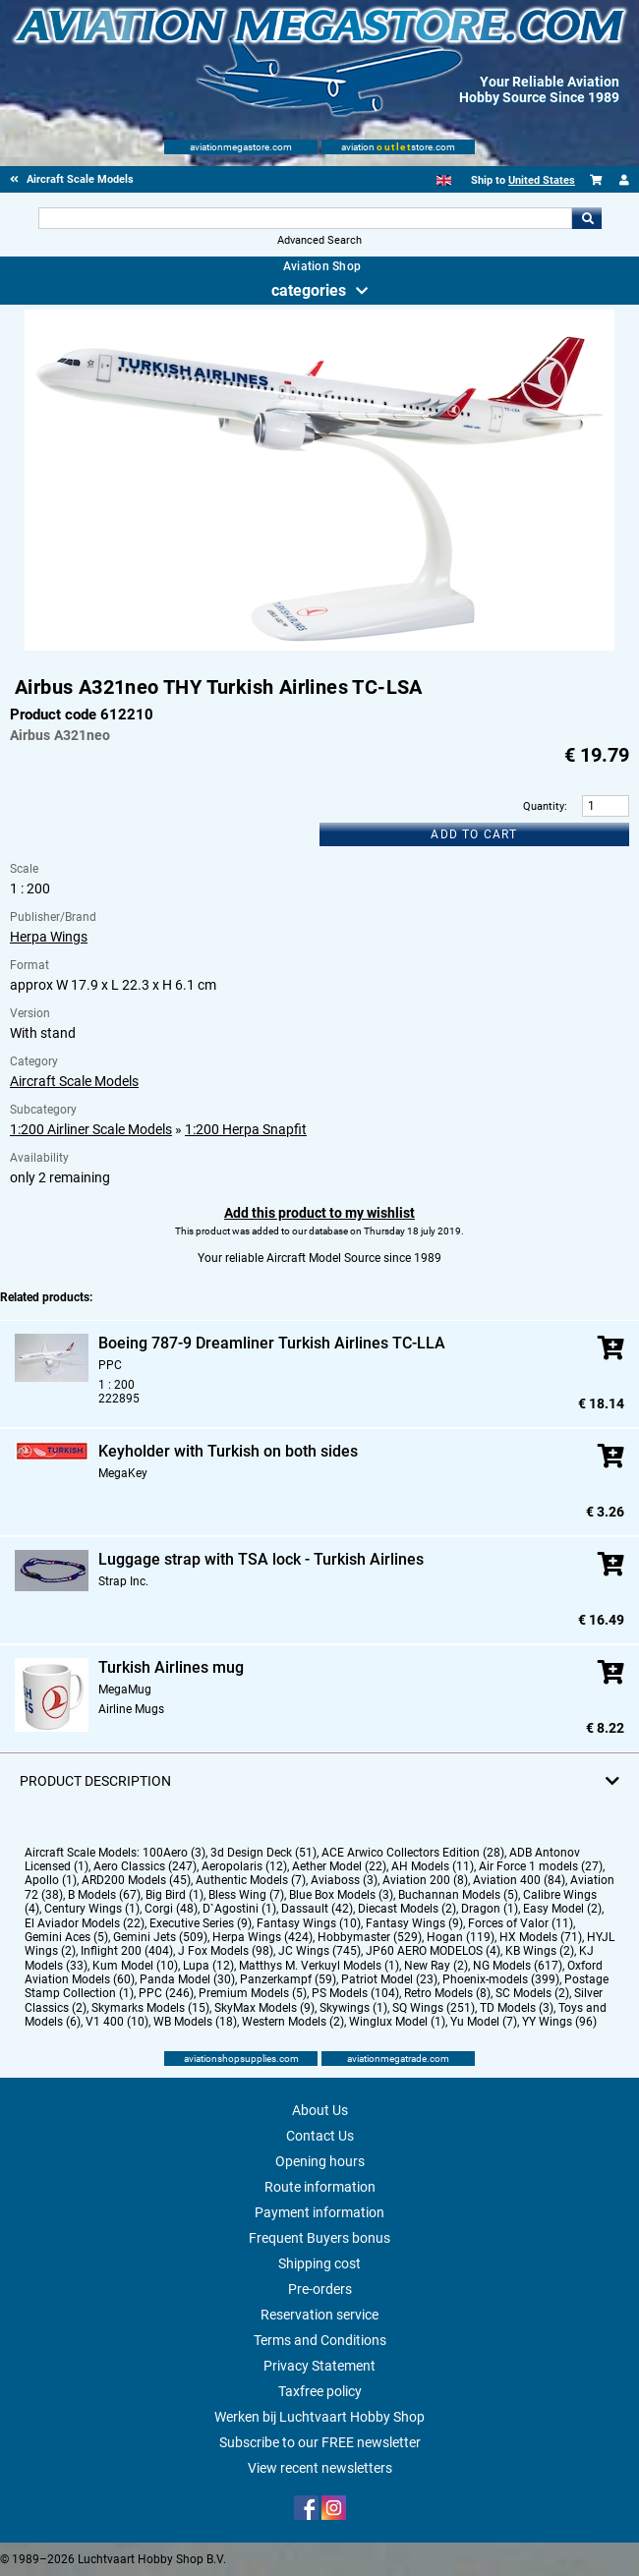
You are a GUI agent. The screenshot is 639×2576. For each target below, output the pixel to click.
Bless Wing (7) (246, 1895)
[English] (443, 180)
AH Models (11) (432, 1866)
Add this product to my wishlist (319, 1213)
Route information (320, 2187)
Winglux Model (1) (397, 2022)
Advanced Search (319, 240)
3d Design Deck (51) (263, 1853)
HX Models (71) (540, 1937)
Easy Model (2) (562, 1909)
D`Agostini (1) (239, 1909)
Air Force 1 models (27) (541, 1866)
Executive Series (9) (200, 1923)
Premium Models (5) (253, 1993)
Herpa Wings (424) (262, 1937)
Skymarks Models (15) (150, 2008)
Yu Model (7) (483, 2022)
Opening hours (320, 2161)
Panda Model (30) (187, 1979)
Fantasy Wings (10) (309, 1923)
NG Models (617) (517, 1966)
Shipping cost (319, 2263)
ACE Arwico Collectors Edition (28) (412, 1853)
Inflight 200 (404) (127, 1951)
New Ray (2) (436, 1966)
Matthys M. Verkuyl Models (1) (319, 1966)
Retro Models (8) (447, 1993)
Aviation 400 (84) (519, 1880)
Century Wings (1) (92, 1909)
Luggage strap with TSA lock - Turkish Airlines (261, 1559)
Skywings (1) (353, 2008)
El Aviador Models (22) (85, 1923)
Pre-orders (320, 2289)
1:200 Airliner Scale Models (91, 1129)
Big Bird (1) (174, 1895)
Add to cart (474, 834)
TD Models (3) (516, 2008)
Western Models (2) (293, 2022)
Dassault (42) (317, 1909)
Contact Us (320, 2136)
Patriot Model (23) (389, 1979)
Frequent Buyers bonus (319, 2238)
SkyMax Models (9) (264, 2008)
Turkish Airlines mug (171, 1667)
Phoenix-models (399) (500, 1979)
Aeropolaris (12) (244, 1866)
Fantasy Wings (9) (414, 1923)
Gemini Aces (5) (66, 1937)
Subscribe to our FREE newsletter (320, 2442)
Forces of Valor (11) (520, 1923)
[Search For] (305, 218)
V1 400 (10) (117, 2022)
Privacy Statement (319, 2366)
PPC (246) (166, 1993)
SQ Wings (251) (433, 2008)
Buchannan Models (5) (458, 1895)
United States (541, 180)
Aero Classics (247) (145, 1866)
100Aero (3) (174, 1853)
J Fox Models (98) (225, 1951)
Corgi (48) (171, 1909)
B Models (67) (104, 1895)
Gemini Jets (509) (160, 1937)
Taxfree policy (320, 2391)
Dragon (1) (489, 1909)
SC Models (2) (532, 1993)
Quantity (543, 806)
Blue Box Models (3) (341, 1895)
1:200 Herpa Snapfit (246, 1129)
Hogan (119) (460, 1937)
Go (587, 218)
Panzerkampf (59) (288, 1979)
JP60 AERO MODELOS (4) (433, 1951)
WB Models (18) (195, 2022)
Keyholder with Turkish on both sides (228, 1451)
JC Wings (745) (319, 1951)
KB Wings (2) (539, 1951)
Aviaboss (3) (344, 1880)
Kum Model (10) (135, 1966)
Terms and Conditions (320, 2340)
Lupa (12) (208, 1966)
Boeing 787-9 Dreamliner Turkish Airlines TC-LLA (271, 1343)
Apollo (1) (51, 1880)
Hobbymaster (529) (370, 1937)
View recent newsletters (320, 2468)
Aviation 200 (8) (425, 1880)
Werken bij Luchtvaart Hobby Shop (319, 2417)
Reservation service (319, 2314)
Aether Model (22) (339, 1866)
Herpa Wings (48, 937)
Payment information (319, 2212)
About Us (320, 2110)
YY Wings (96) (559, 2022)
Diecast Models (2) (407, 1909)
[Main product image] (319, 647)
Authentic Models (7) (251, 1880)
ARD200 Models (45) (136, 1880)
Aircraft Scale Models (74, 1081)
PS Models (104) (355, 1993)
